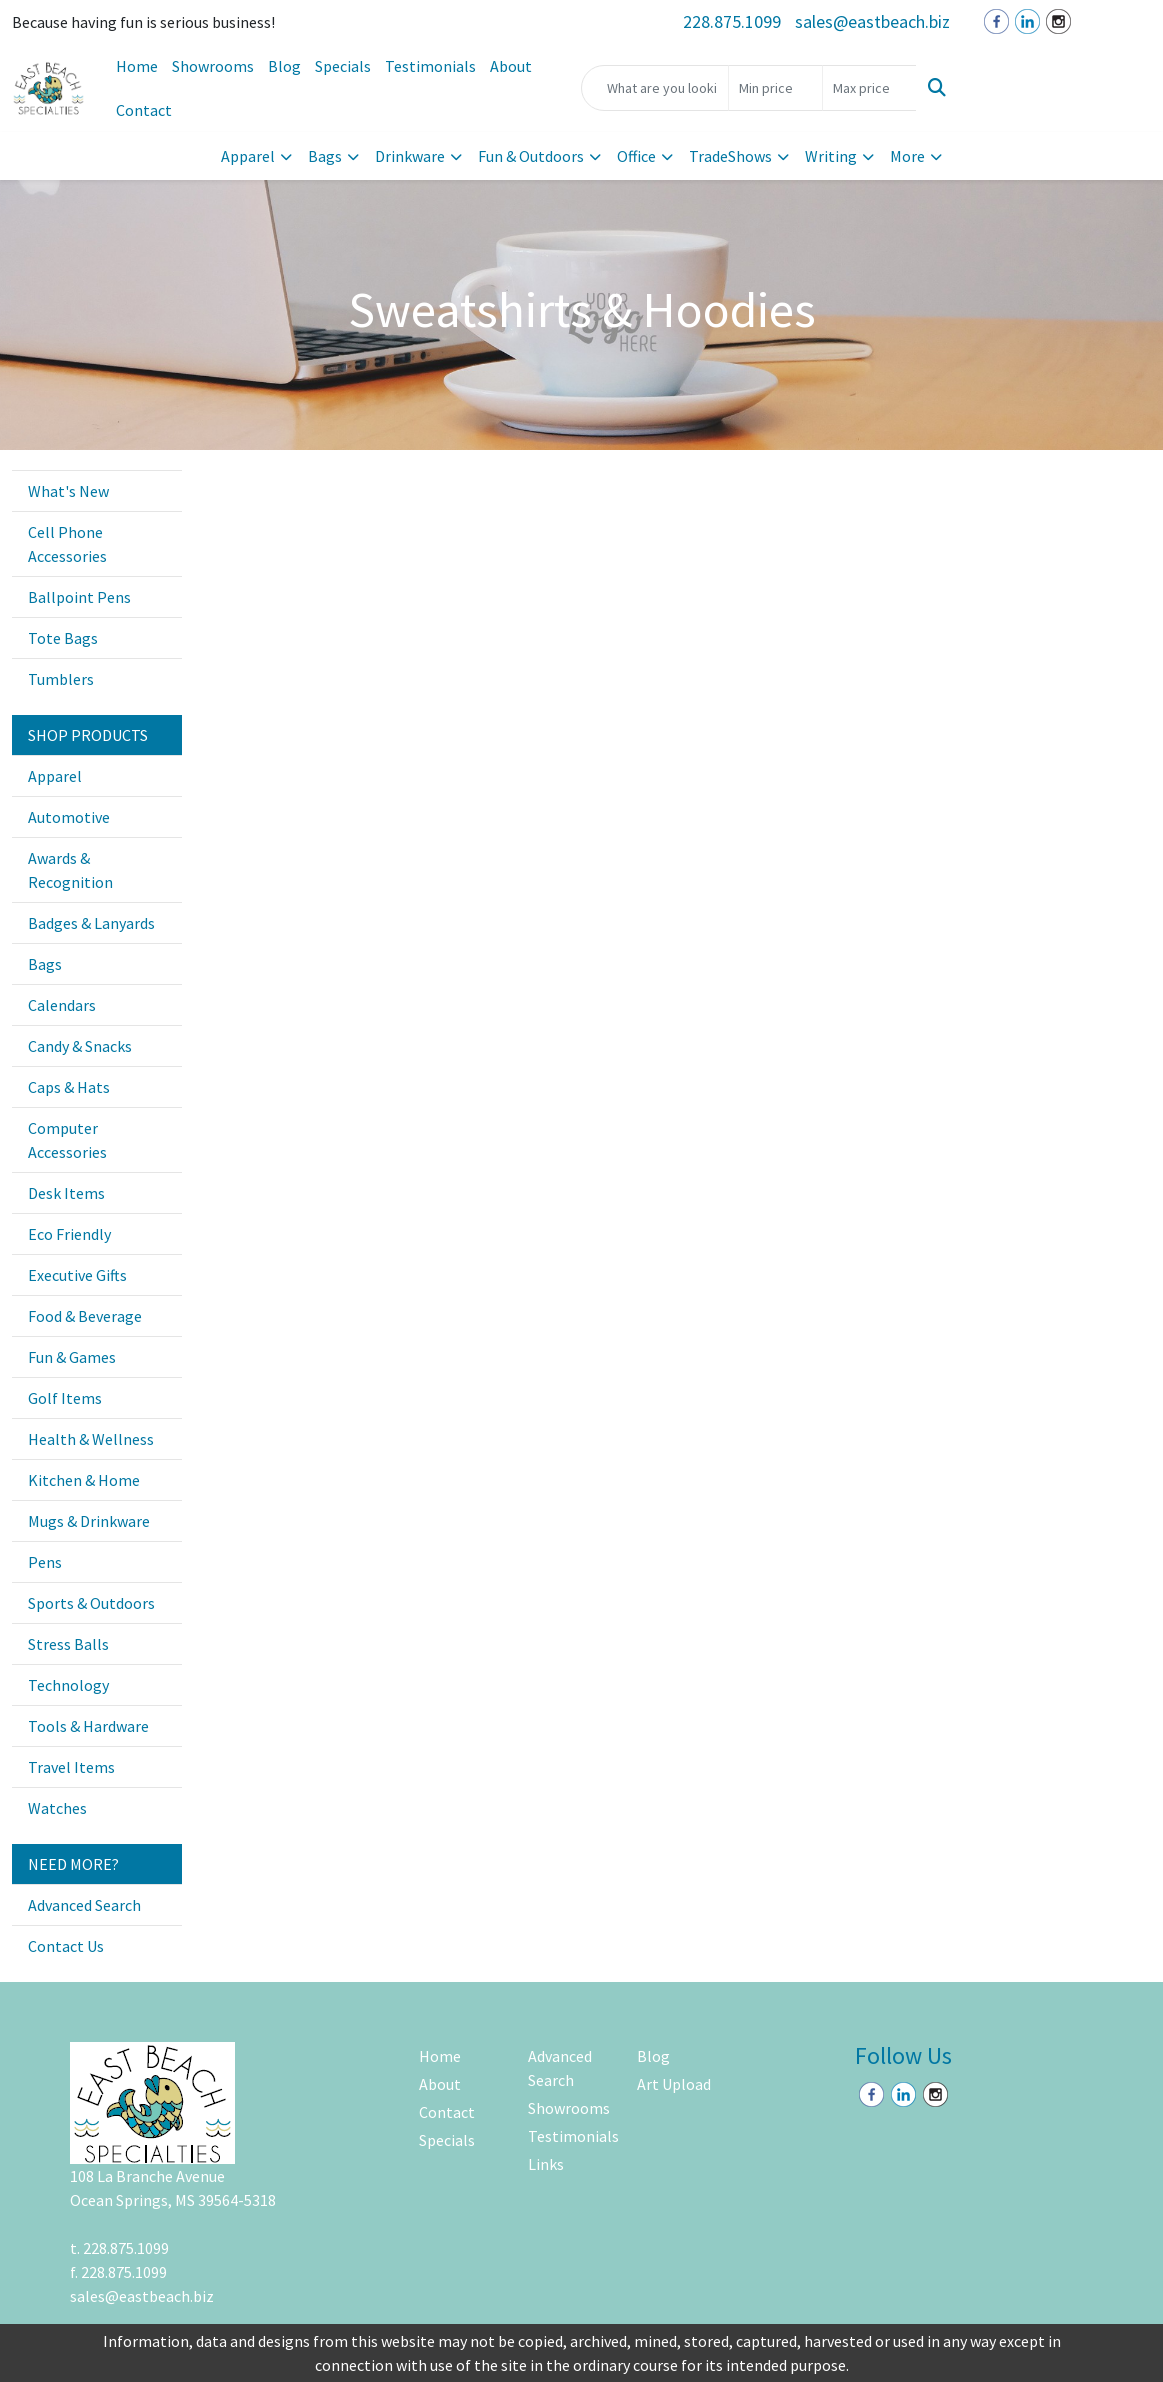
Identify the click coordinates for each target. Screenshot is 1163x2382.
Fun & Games (72, 1357)
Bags (325, 156)
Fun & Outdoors (531, 156)
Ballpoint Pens (79, 597)
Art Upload (674, 2084)
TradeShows (730, 156)
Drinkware (410, 156)
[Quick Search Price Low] (775, 88)
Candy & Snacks (80, 1046)
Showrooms (213, 66)
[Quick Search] (655, 88)
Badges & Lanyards (91, 923)
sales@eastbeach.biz (872, 21)
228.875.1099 (732, 21)
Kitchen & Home (84, 1480)
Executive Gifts (77, 1275)
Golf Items (65, 1398)
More (907, 156)
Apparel (248, 156)
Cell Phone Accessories (67, 544)
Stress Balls (68, 1644)
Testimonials (430, 66)
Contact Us (66, 1946)
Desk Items (66, 1193)
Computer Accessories (67, 1140)
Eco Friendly (69, 1234)
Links (546, 2164)
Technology (68, 1685)
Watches (57, 1808)
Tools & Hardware (88, 1726)
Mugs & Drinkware (89, 1521)
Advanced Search (84, 1905)
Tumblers (61, 679)
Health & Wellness (91, 1439)
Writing (831, 156)
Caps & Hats (69, 1087)
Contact (144, 110)
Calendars (62, 1005)
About (511, 66)
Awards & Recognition (70, 870)
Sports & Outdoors (91, 1603)
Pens (45, 1562)
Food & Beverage (85, 1316)
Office (636, 156)
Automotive (69, 817)
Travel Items (71, 1767)
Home (137, 66)
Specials (343, 66)
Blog (284, 66)
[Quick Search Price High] (869, 88)
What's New (68, 491)
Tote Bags (63, 638)
